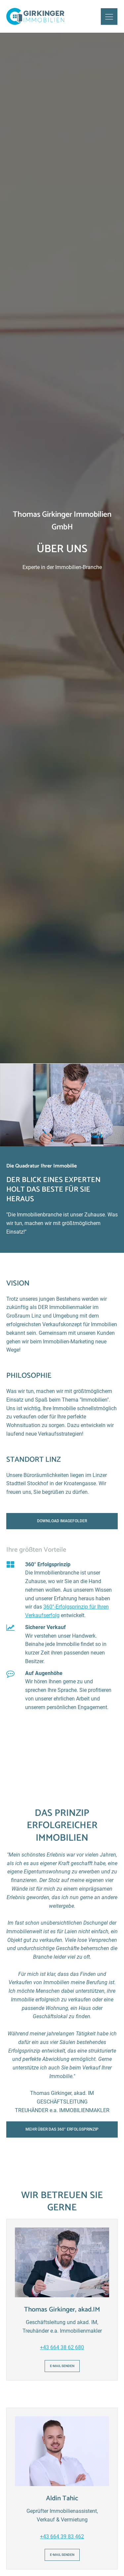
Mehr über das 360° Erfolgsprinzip (62, 2129)
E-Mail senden (62, 2366)
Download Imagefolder (62, 1521)
